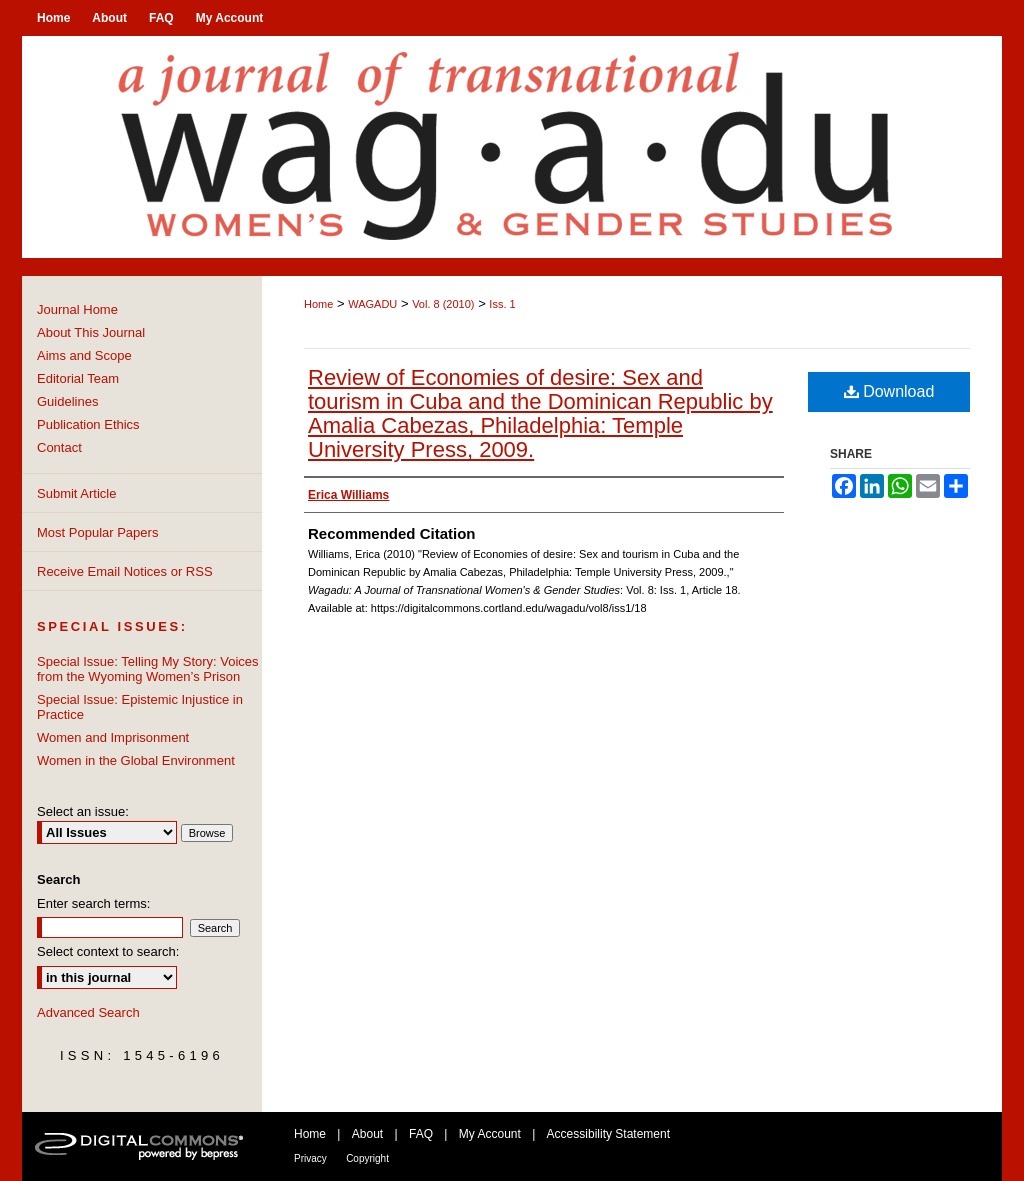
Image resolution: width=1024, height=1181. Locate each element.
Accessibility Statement (608, 1134)
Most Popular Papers (97, 532)
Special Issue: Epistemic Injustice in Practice (140, 707)
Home (318, 304)
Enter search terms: (93, 903)
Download (889, 391)
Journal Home (77, 309)
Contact (59, 447)
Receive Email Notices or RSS (125, 571)
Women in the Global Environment (136, 760)
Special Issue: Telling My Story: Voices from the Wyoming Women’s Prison (148, 669)
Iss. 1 (502, 304)
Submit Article (76, 493)
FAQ (421, 1134)
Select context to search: (108, 951)
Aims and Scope (84, 355)
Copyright (367, 1158)
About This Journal (91, 332)
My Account (490, 1134)
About (367, 1134)
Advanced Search (88, 1012)
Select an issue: (83, 811)
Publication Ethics (88, 424)
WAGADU (372, 304)
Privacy (310, 1158)
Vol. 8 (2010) (443, 304)
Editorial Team (78, 378)
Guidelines (67, 401)
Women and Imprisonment (113, 737)
